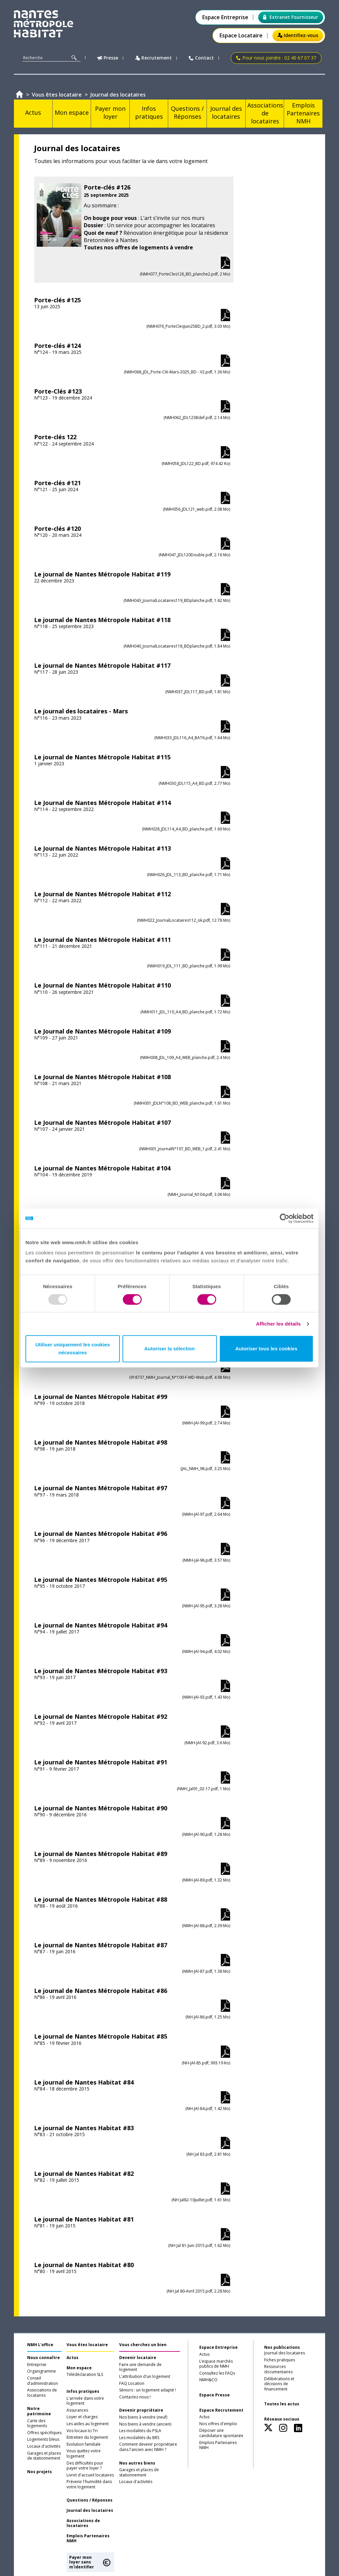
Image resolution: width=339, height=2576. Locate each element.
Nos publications (282, 2347)
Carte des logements (37, 2423)
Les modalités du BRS (139, 2437)
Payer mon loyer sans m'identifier (81, 2562)
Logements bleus (43, 2439)
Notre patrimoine (39, 2411)
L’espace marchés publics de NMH (216, 2364)
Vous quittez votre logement (84, 2453)
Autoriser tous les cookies (266, 1348)
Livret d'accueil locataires (90, 2475)
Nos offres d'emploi (218, 2424)
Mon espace (79, 2368)
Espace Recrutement (221, 2410)
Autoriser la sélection (169, 1348)
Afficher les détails (278, 1324)
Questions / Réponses (90, 2500)
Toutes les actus (281, 2404)
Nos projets (39, 2471)
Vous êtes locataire (87, 2344)
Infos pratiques (83, 2391)
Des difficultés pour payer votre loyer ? (85, 2466)
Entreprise (36, 2364)
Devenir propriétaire (141, 2410)
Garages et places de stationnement (44, 2456)
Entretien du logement (87, 2437)
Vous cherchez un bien (143, 2344)
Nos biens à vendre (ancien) (145, 2424)
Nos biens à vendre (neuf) (143, 2417)
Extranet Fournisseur (290, 17)
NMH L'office (40, 2344)
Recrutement (153, 58)
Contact (201, 58)
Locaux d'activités (43, 2446)
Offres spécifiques (44, 2432)
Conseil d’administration (42, 2381)
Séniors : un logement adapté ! (147, 2390)
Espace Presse (214, 2395)
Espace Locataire (241, 35)
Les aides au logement (88, 2424)
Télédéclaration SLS (85, 2374)
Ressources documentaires (278, 2369)
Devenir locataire (137, 2357)
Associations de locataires (42, 2392)
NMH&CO (208, 2380)
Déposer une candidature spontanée (221, 2433)
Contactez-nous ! (135, 2397)
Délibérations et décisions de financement (279, 2384)
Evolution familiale (84, 2444)
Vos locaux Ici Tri (82, 2430)
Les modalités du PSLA (140, 2430)
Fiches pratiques (279, 2360)
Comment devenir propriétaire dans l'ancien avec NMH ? (148, 2447)
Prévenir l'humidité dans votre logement (89, 2484)
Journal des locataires (90, 2510)
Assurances (77, 2410)
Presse (107, 58)
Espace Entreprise (225, 17)
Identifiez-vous (297, 35)
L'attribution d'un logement (144, 2376)
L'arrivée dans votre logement (85, 2401)
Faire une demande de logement (140, 2367)
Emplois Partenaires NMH (88, 2538)
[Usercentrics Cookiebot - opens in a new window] (285, 1218)
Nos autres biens (137, 2463)
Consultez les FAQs (217, 2373)
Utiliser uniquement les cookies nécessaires (72, 1348)
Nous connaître (43, 2357)
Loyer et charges (82, 2417)
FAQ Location (131, 2383)
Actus (72, 2357)
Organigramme (41, 2371)
